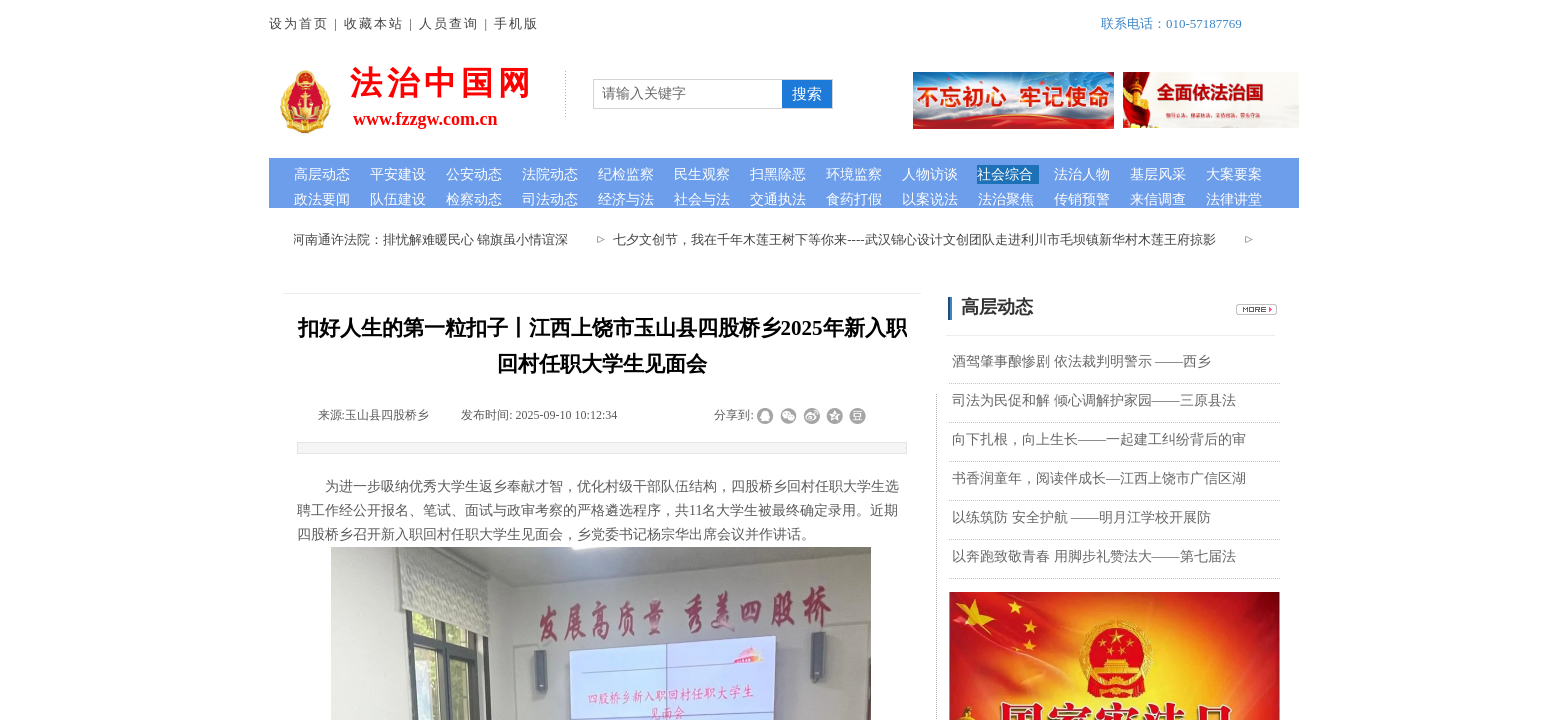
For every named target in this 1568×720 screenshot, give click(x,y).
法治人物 (1082, 174)
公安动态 (474, 174)
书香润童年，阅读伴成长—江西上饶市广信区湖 (1099, 478)
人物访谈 (930, 174)
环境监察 (854, 174)
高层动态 (322, 174)
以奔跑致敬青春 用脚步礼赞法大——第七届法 (1094, 556)
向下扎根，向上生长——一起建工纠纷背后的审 (1099, 439)
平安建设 (398, 174)
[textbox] (688, 94)
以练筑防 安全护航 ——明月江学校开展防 (1081, 517)
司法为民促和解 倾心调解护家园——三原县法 (1094, 400)
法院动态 (550, 174)
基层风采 (1158, 174)
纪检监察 (626, 174)
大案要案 (1234, 174)
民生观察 (702, 174)
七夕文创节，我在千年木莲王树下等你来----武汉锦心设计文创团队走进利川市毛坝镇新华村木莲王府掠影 (918, 239)
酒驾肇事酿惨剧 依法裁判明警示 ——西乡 (1081, 361)
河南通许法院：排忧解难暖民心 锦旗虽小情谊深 (434, 239)
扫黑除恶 (778, 174)
